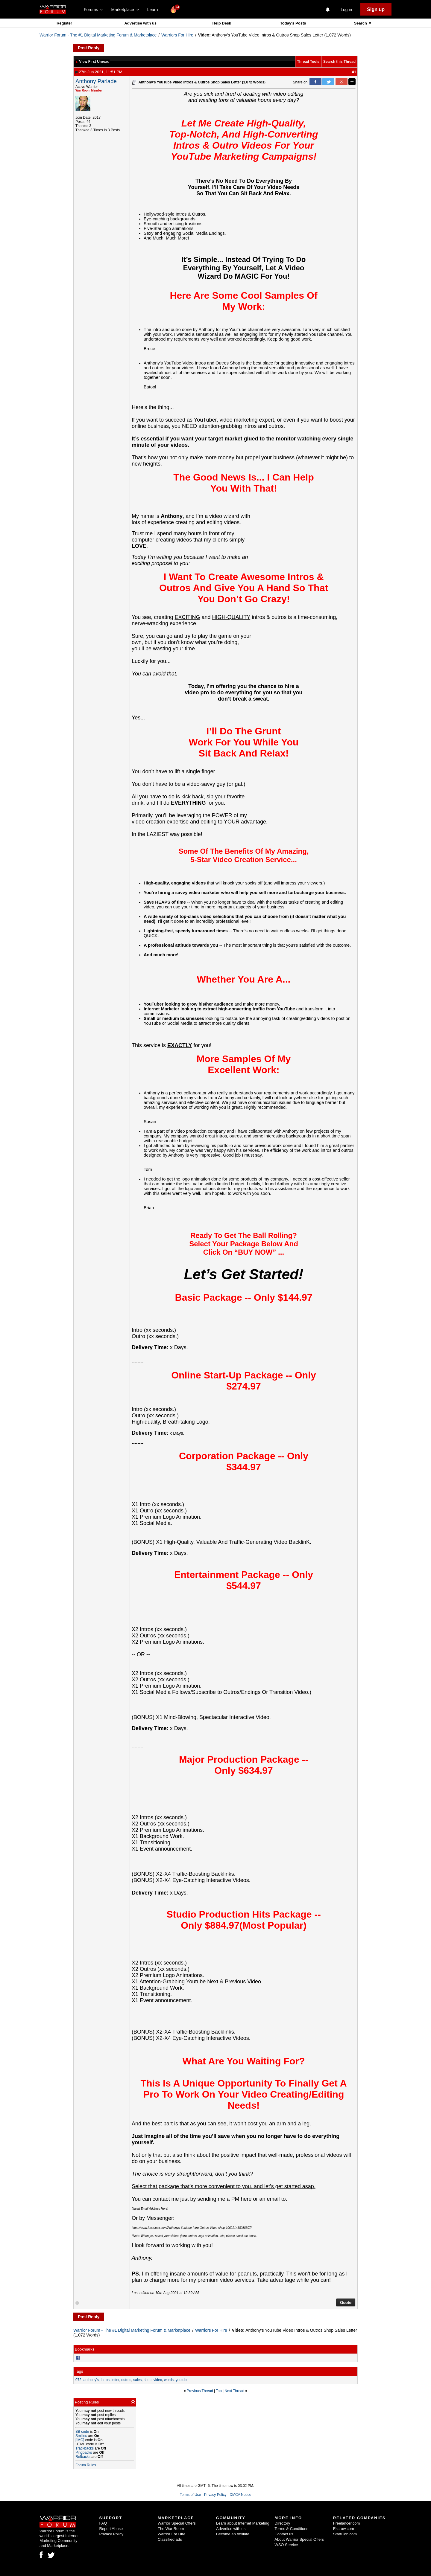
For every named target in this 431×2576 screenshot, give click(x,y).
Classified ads (170, 2539)
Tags (79, 2371)
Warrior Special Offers (177, 2523)
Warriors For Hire (177, 35)
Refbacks (82, 2457)
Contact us (283, 2534)
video (158, 2380)
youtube (182, 2380)
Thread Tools (308, 62)
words (169, 2380)
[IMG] (79, 2440)
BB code (82, 2431)
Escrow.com (343, 2528)
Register (64, 23)
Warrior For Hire (172, 2534)
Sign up (376, 9)
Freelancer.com (346, 2523)
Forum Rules (85, 2465)
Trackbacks (84, 2448)
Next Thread (234, 2391)
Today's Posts (293, 23)
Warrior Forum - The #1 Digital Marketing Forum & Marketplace (98, 35)
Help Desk (221, 23)
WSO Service (286, 2545)
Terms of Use (190, 2495)
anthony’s (91, 2380)
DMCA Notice (240, 2495)
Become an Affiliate (232, 2534)
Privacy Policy (215, 2495)
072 (78, 2380)
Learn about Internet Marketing (242, 2523)
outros (126, 2380)
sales (137, 2380)
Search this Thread (339, 62)
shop (147, 2380)
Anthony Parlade (96, 81)
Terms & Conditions (291, 2528)
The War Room (171, 2528)
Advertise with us (140, 23)
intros (105, 2380)
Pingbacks (83, 2452)
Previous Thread (200, 2391)
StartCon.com (345, 2534)
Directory (282, 2523)
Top (218, 2391)
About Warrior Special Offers (299, 2539)
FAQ (103, 2523)
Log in (346, 9)
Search (361, 23)
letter (115, 2380)
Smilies (81, 2436)
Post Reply (88, 47)
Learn (154, 9)
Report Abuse (111, 2528)
